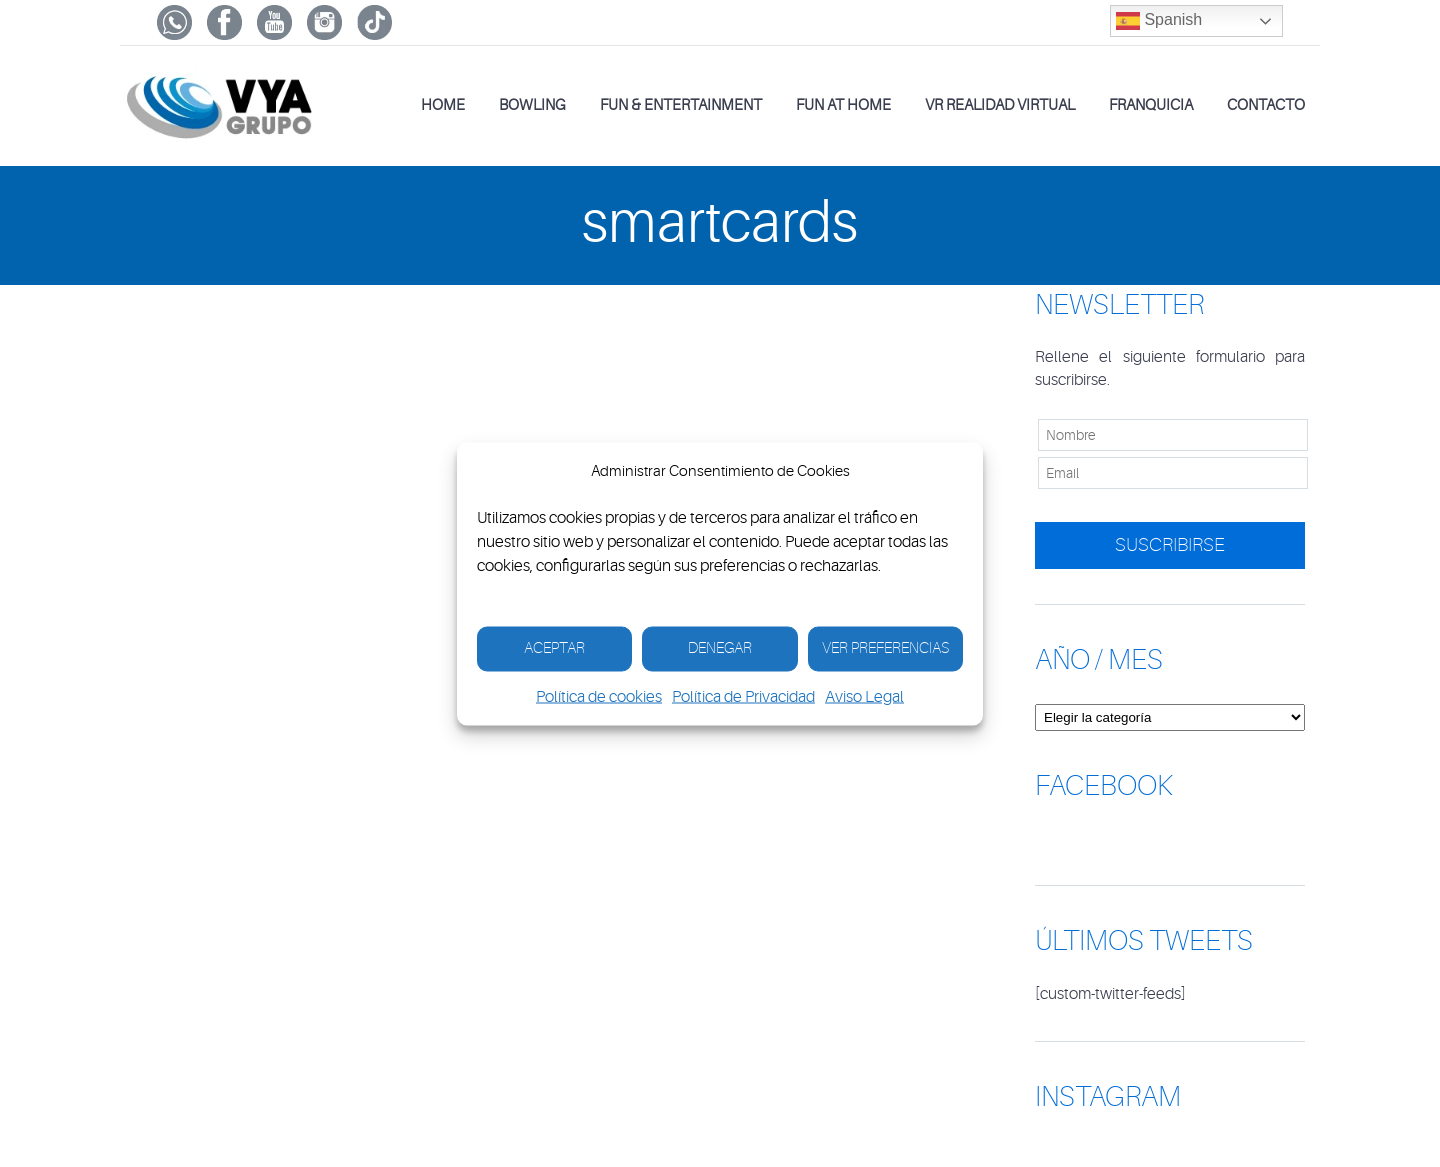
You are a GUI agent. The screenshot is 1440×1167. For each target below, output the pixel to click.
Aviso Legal (864, 696)
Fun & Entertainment (681, 105)
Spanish (1159, 21)
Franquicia (1151, 105)
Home (443, 105)
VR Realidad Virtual (1000, 105)
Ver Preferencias (885, 648)
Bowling (532, 105)
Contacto (1266, 105)
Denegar (720, 648)
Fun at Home (843, 105)
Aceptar (554, 648)
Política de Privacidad (743, 696)
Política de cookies (599, 696)
